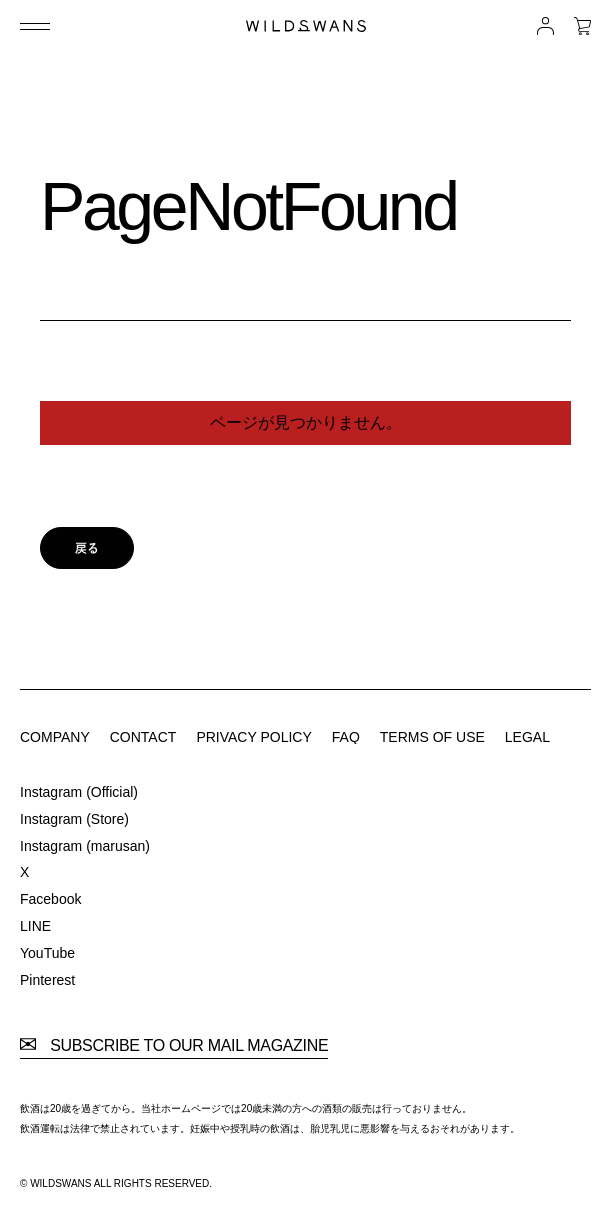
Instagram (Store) (74, 819)
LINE (35, 926)
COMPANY (55, 737)
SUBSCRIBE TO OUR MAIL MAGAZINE (174, 1046)
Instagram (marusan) (85, 846)
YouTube (47, 953)
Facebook (50, 899)
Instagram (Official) (79, 792)
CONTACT (143, 737)
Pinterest (47, 980)
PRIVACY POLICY (253, 737)
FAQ (346, 737)
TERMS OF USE (432, 737)
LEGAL (527, 737)
